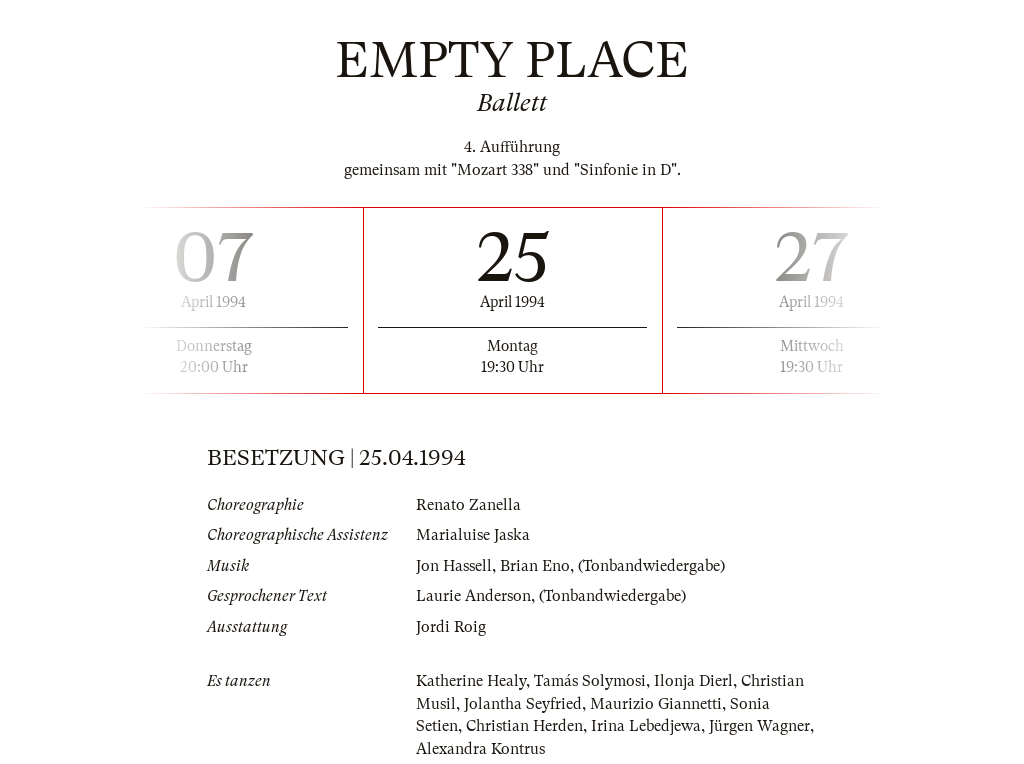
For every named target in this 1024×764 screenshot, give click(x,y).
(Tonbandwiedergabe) (651, 566)
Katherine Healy (471, 681)
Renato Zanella (468, 505)
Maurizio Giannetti (656, 704)
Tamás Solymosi (590, 681)
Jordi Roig (451, 627)
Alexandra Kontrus (480, 749)
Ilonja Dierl (693, 681)
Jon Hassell (454, 566)
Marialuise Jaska (473, 535)
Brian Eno (535, 566)
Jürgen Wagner (759, 726)
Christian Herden (524, 726)
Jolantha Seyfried (523, 704)
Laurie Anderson (473, 596)
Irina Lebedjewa (646, 726)
